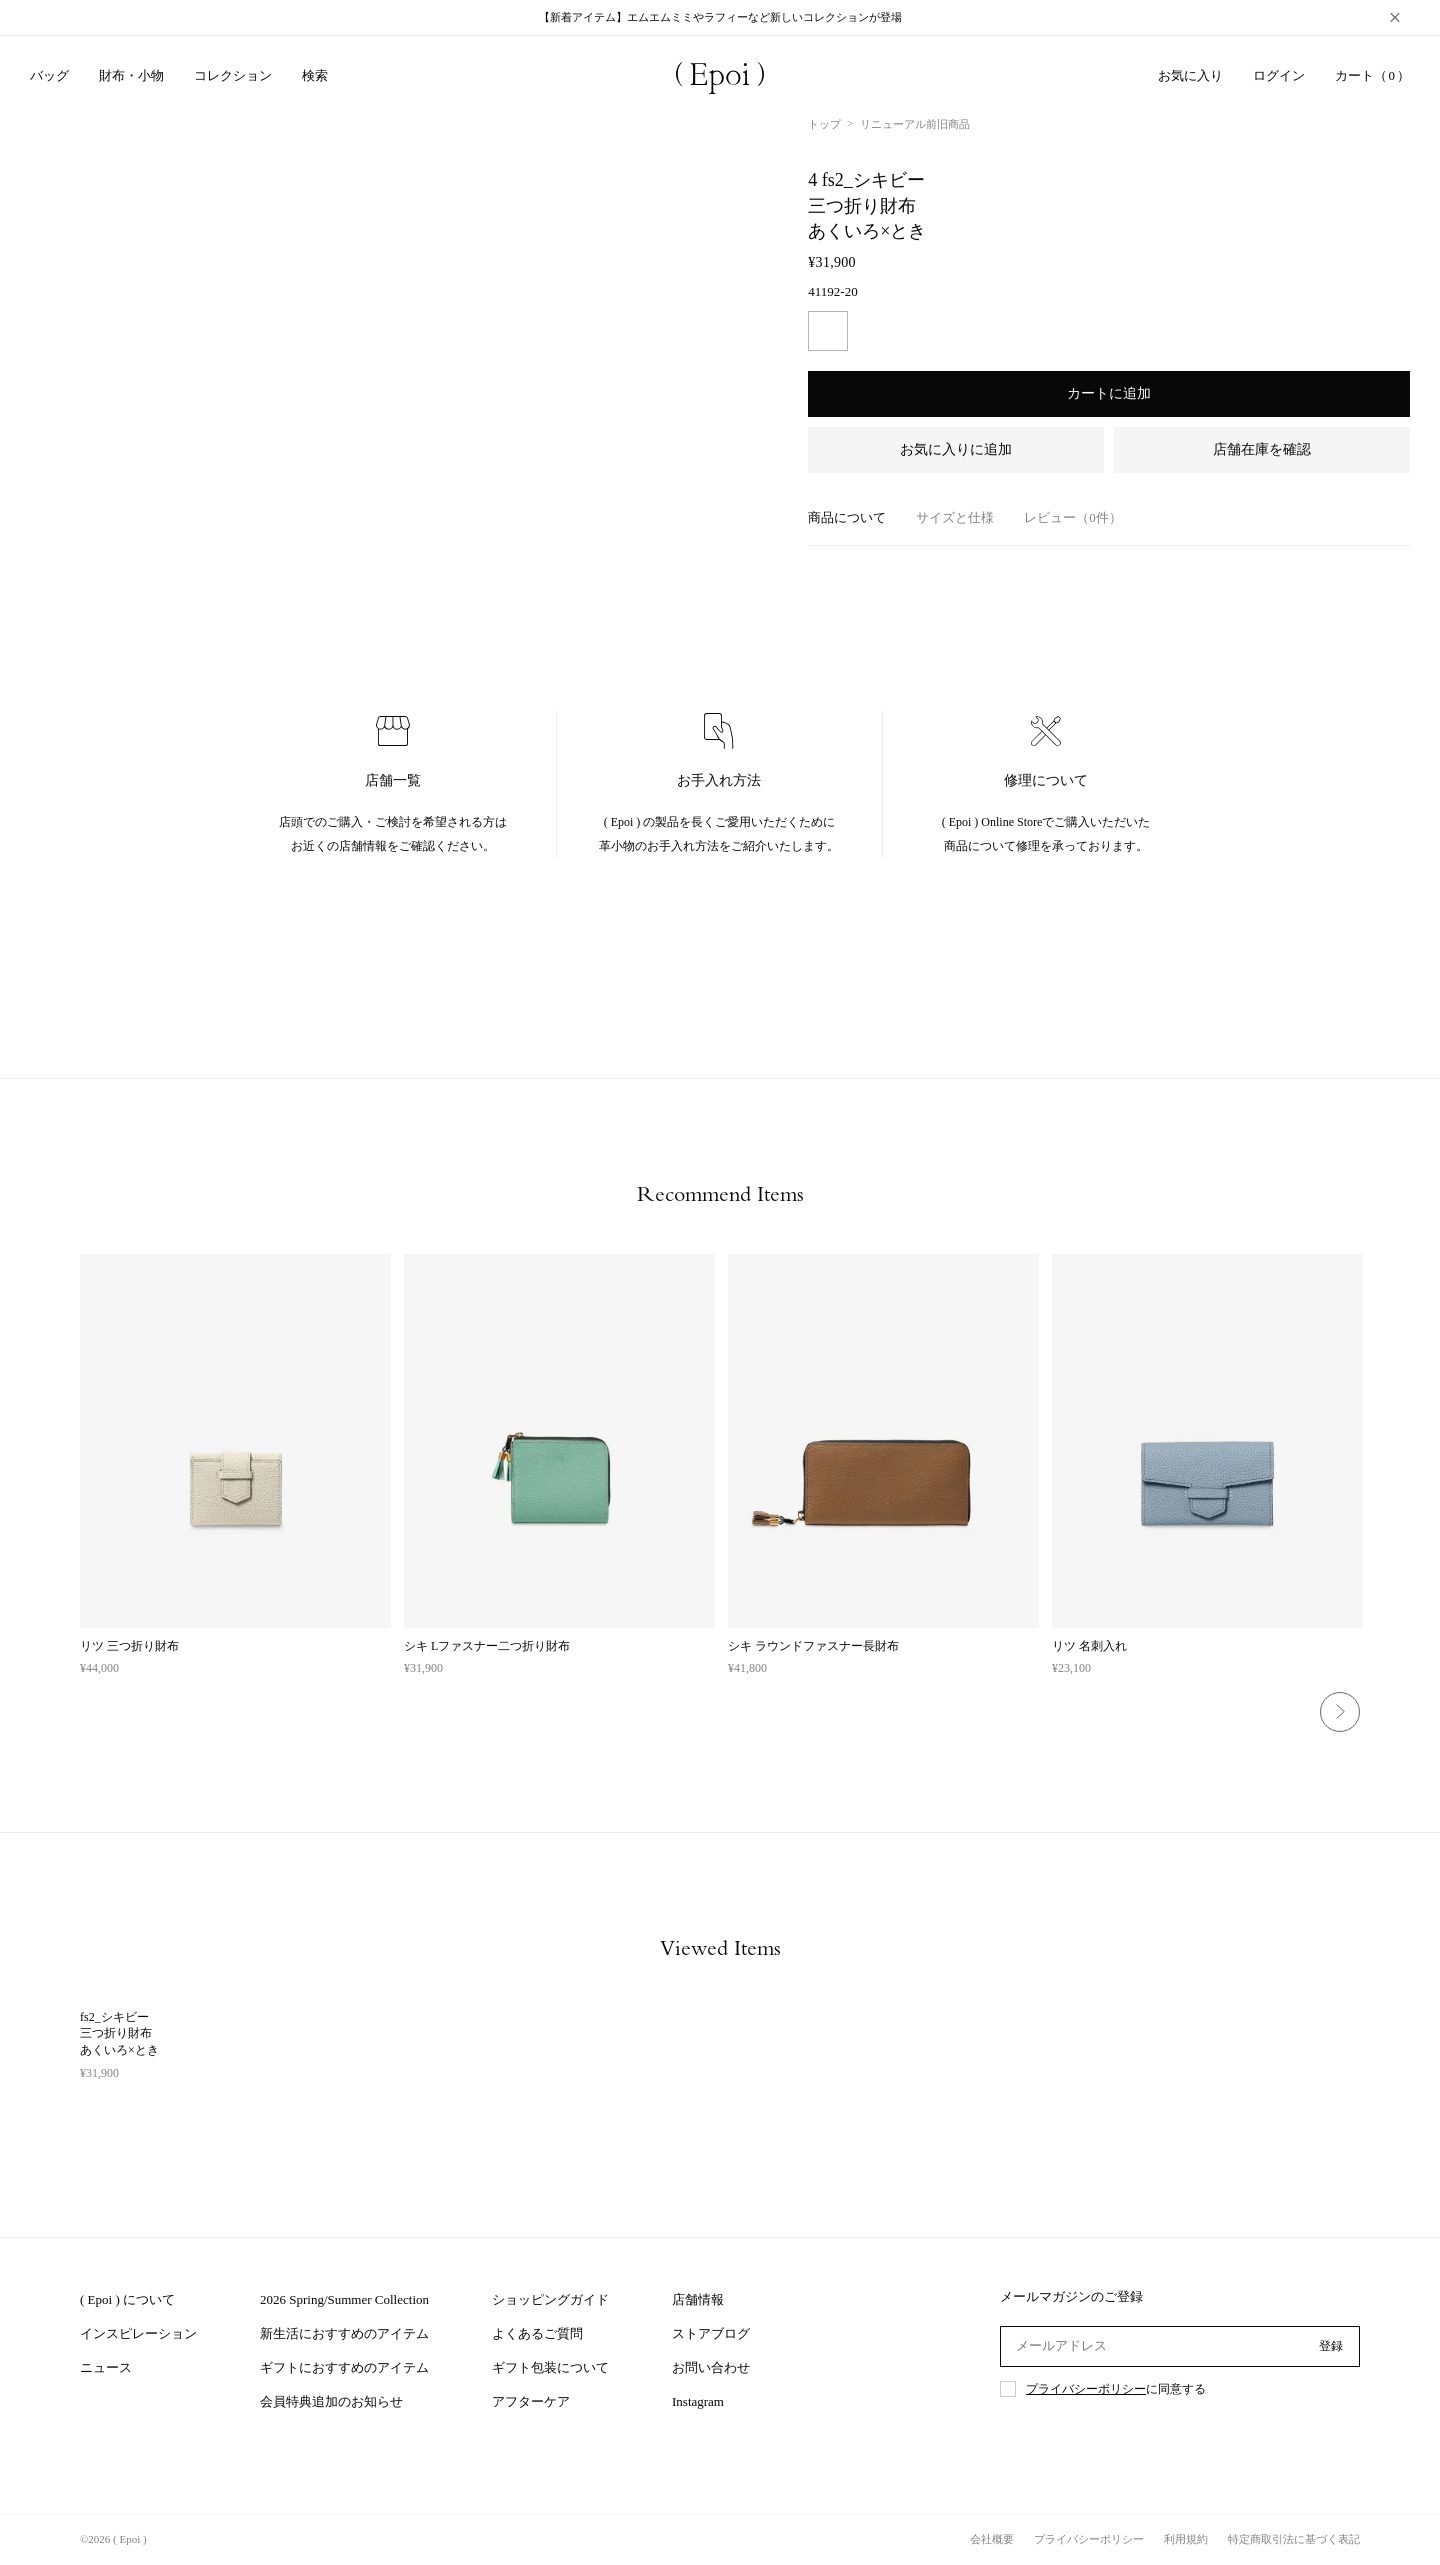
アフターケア (531, 2401)
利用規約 (1186, 2539)
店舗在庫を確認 (1262, 449)
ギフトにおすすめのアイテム (344, 2367)
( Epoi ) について (127, 2299)
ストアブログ (711, 2333)
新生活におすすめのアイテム (344, 2333)
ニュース (106, 2367)
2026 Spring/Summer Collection (344, 2299)
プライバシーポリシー (1086, 2389)
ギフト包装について (550, 2367)
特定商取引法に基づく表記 (1294, 2539)
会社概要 (992, 2539)
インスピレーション (138, 2333)
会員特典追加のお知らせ (331, 2401)
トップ (824, 124)
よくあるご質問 (537, 2333)
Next (1340, 1712)
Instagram (698, 2401)
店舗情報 (698, 2299)
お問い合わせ (711, 2367)
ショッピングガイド (550, 2299)
